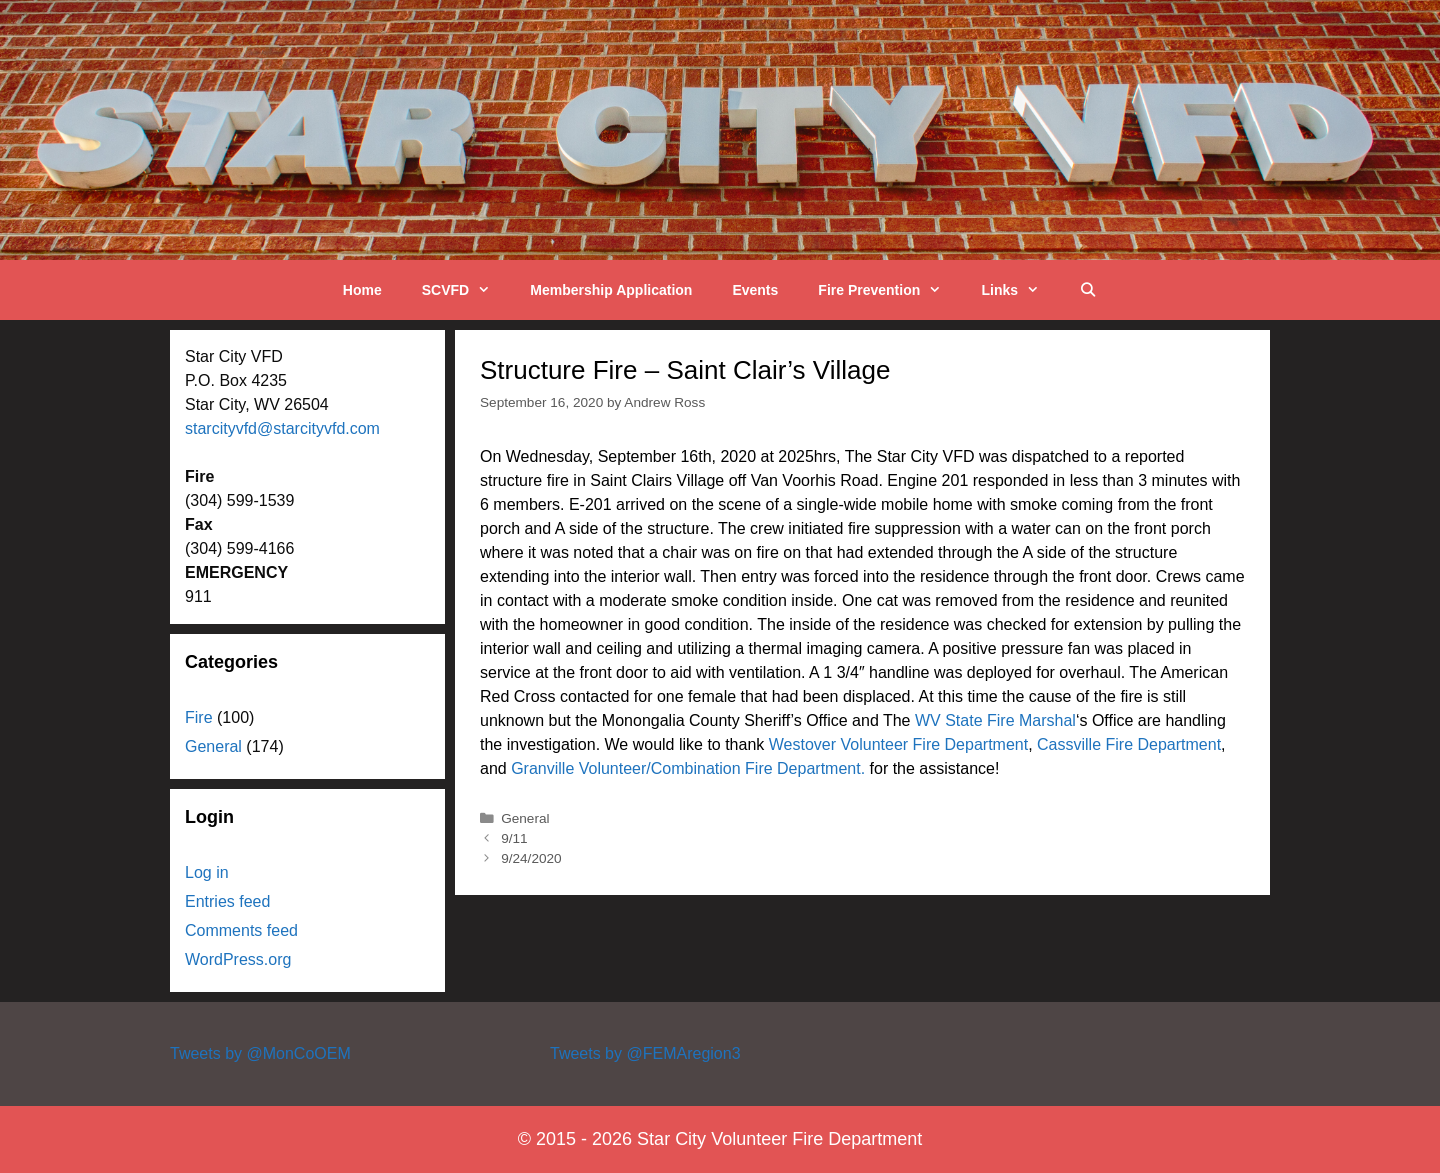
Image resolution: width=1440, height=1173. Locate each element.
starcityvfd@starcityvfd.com (282, 428)
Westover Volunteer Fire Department (898, 744)
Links (1020, 290)
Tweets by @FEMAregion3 (645, 1053)
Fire (199, 717)
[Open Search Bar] (1088, 290)
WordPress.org (238, 959)
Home (362, 290)
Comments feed (241, 930)
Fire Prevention (889, 290)
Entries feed (227, 901)
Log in (207, 872)
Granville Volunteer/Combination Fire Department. (688, 768)
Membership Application (611, 290)
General (525, 818)
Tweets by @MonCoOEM (260, 1053)
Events (755, 290)
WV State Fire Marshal (995, 720)
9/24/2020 (531, 858)
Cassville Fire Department (1129, 744)
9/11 (514, 838)
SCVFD (466, 290)
